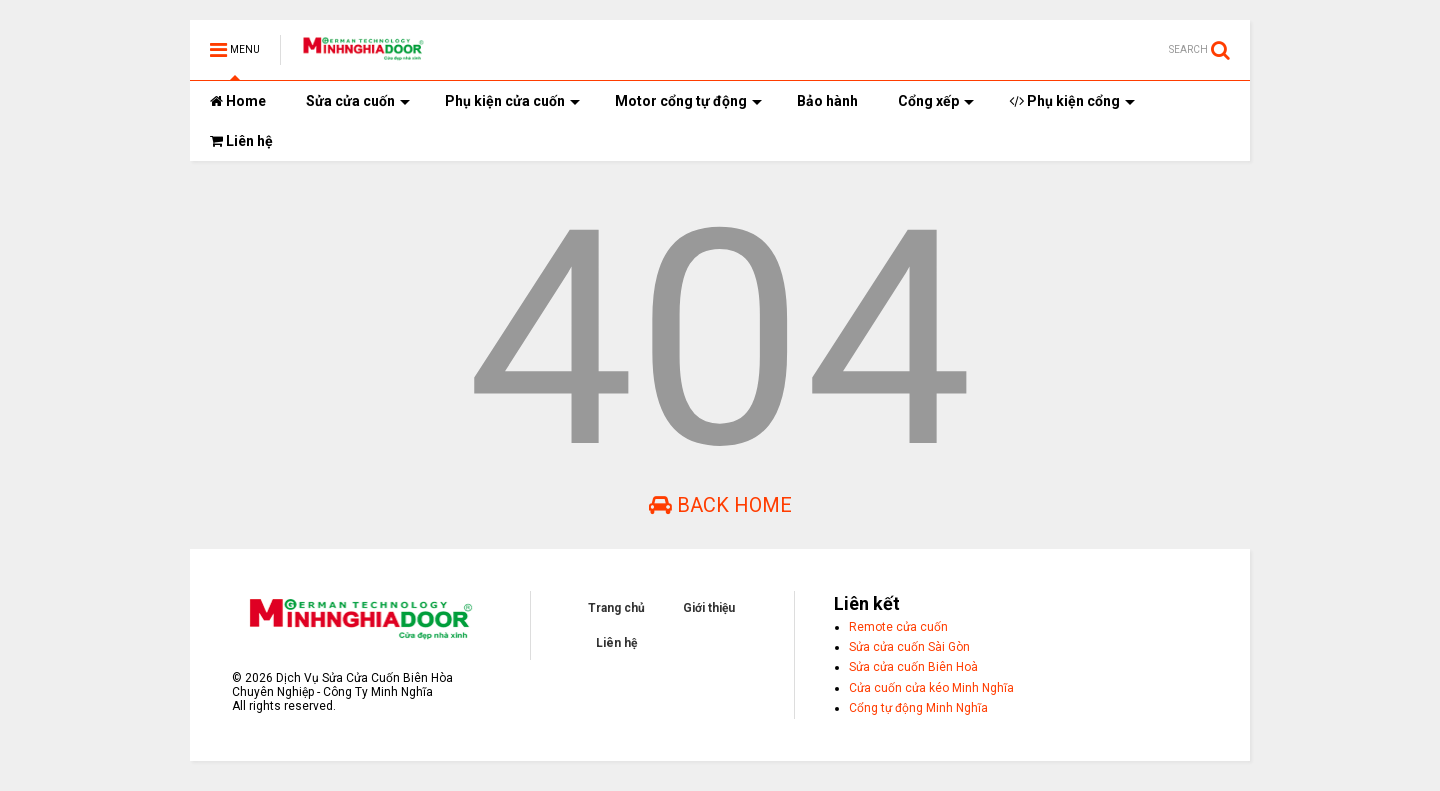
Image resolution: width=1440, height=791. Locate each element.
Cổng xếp (936, 101)
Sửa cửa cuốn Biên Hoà (913, 667)
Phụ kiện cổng (1072, 101)
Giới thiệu (709, 608)
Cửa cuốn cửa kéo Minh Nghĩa (931, 688)
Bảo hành (827, 101)
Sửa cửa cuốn (358, 101)
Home (238, 101)
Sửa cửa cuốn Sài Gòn (909, 647)
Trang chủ (616, 608)
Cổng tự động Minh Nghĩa (918, 708)
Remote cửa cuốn (898, 627)
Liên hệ (241, 141)
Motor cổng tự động (688, 101)
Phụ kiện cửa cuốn (512, 101)
